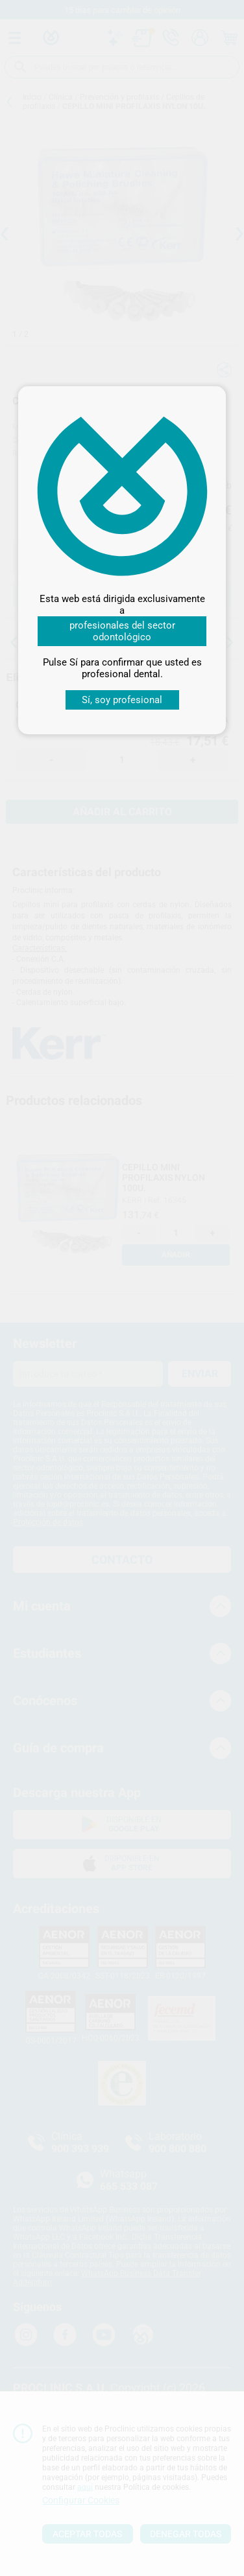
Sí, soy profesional (122, 700)
